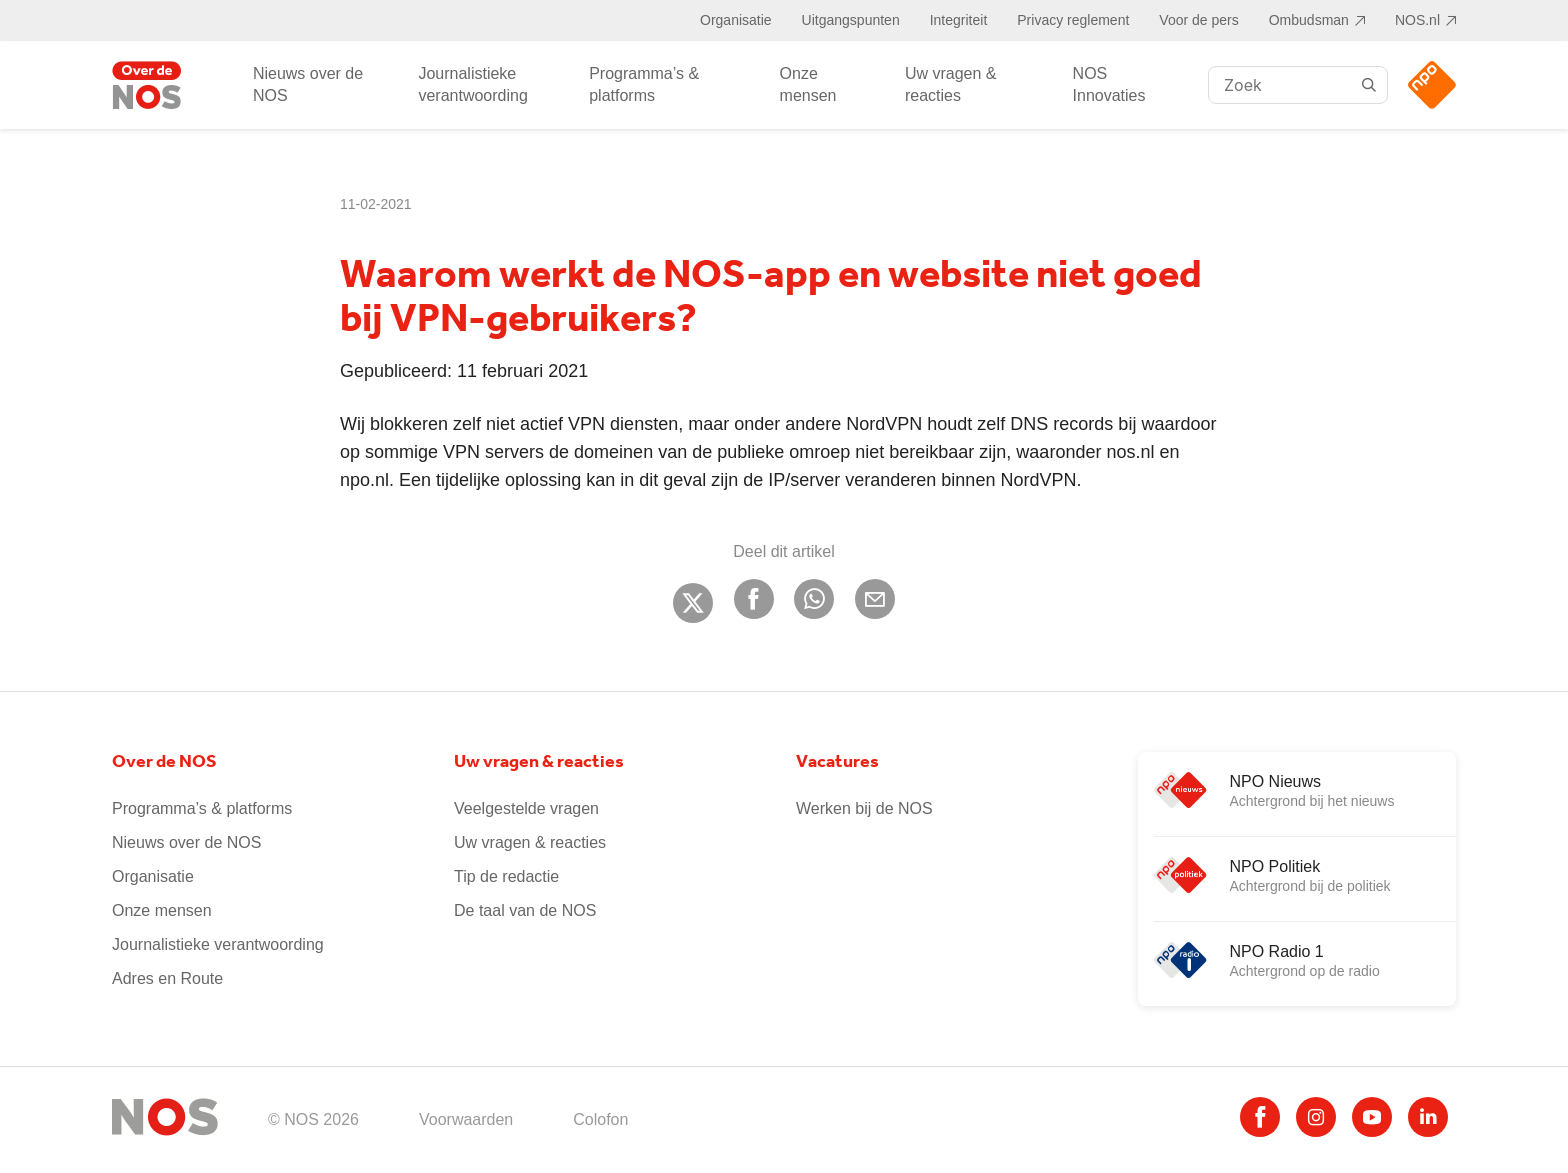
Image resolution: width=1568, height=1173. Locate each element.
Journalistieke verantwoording (472, 84)
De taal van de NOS (525, 910)
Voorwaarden (466, 1119)
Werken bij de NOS (864, 808)
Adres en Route (167, 978)
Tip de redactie (506, 876)
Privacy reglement (1073, 20)
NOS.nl (1417, 20)
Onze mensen (808, 84)
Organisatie (736, 20)
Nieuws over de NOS (308, 84)
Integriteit (959, 20)
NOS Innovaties (1109, 84)
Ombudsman (1309, 20)
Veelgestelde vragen (526, 808)
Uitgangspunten (851, 20)
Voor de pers (1198, 20)
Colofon (600, 1119)
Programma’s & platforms (644, 84)
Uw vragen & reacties (951, 84)
